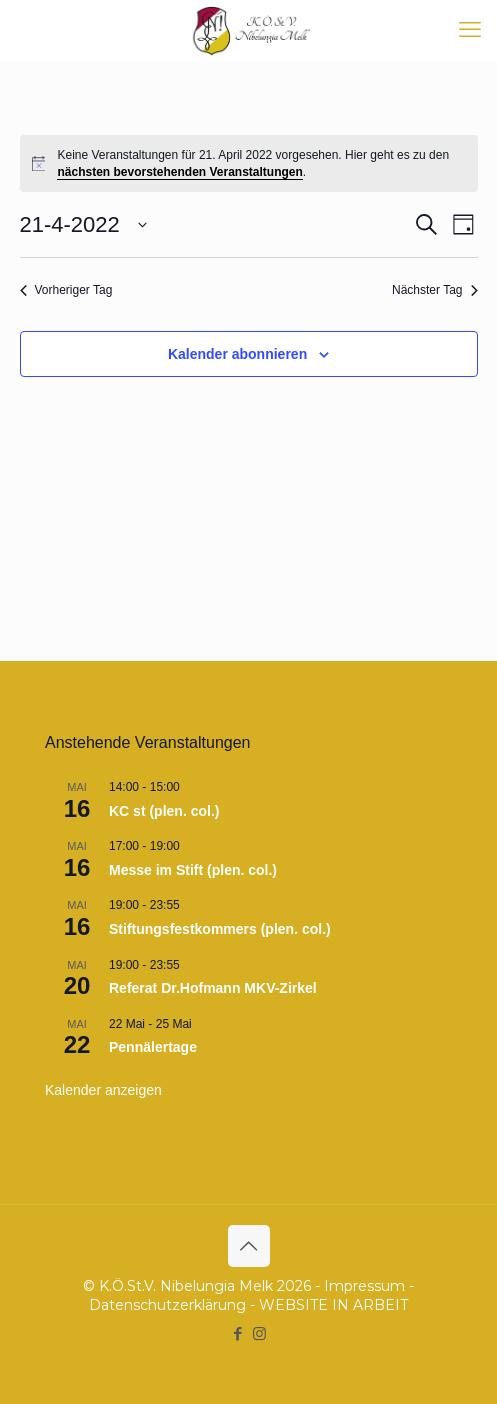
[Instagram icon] (259, 1333)
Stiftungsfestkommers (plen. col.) (220, 929)
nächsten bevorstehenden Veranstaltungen (179, 172)
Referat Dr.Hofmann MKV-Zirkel (213, 988)
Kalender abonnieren (237, 354)
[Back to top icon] (249, 1246)
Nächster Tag (434, 290)
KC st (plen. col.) (164, 811)
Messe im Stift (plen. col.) (193, 870)
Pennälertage (153, 1047)
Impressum (364, 1286)
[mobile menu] (470, 30)
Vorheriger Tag (66, 290)
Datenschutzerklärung (167, 1305)
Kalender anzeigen (103, 1090)
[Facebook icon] (238, 1333)
